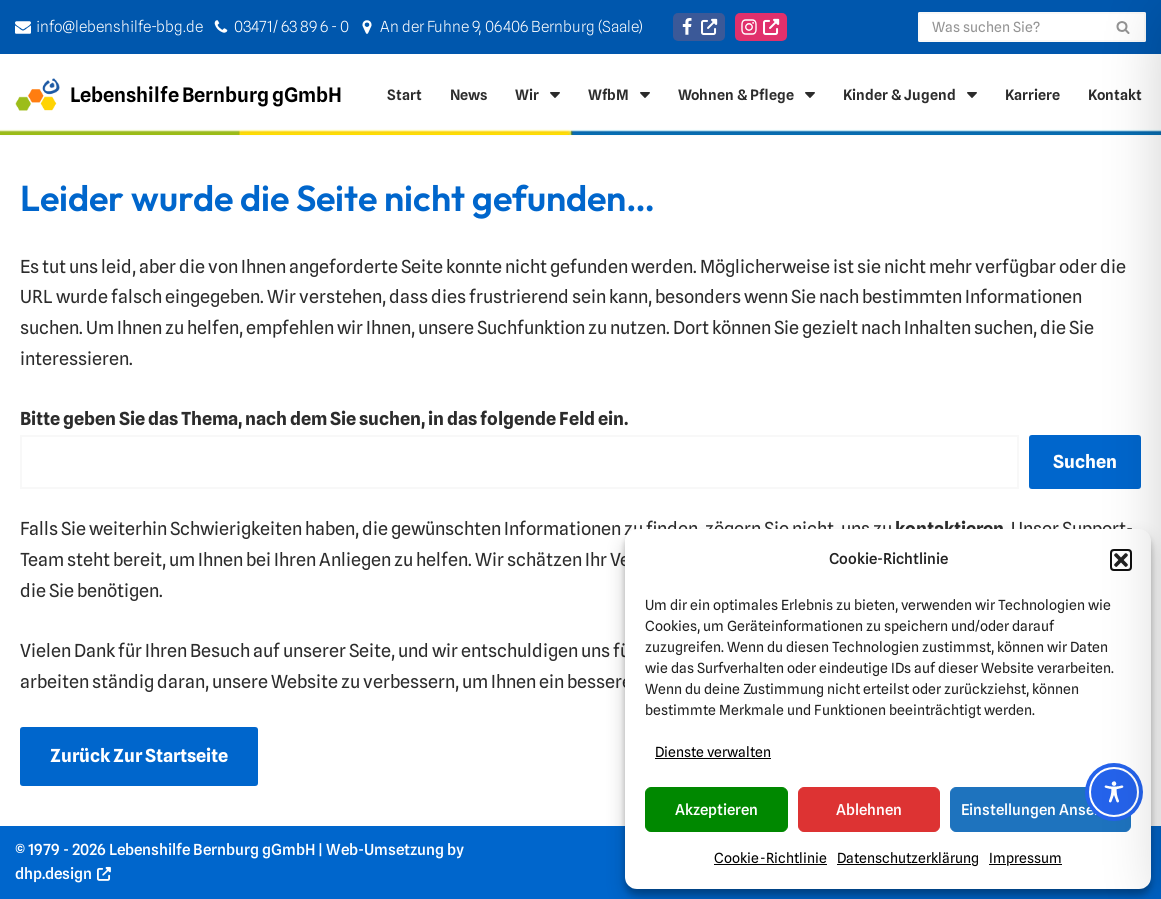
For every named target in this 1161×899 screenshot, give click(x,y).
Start (404, 94)
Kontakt (1115, 94)
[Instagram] (761, 27)
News (468, 94)
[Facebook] (699, 27)
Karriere (1032, 94)
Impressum (1025, 858)
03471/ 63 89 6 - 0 (291, 26)
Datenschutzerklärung (908, 858)
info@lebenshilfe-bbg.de (119, 26)
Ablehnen (869, 810)
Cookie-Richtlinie (770, 858)
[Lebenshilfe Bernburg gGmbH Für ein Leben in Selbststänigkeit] (178, 94)
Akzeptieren (716, 810)
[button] (1121, 560)
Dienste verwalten (713, 752)
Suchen (1085, 461)
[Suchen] (1009, 27)
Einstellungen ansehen (1040, 810)
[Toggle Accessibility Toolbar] (1114, 792)
